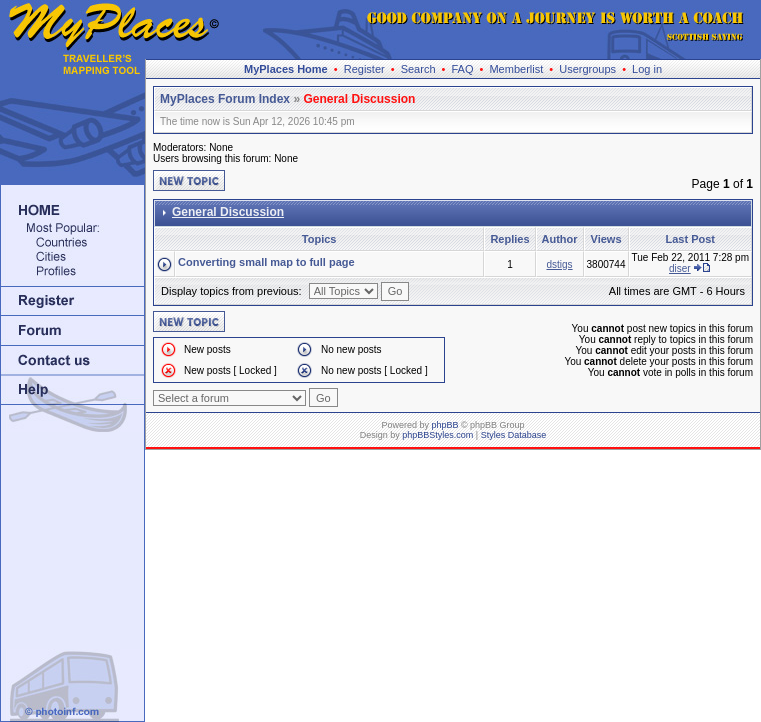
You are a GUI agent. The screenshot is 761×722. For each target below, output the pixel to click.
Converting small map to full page (266, 262)
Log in (647, 69)
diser (680, 268)
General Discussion (359, 99)
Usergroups (587, 69)
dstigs (559, 264)
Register (364, 69)
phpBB (444, 425)
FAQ (462, 69)
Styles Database (514, 435)
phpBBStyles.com (437, 435)
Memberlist (516, 69)
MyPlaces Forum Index (225, 99)
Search (418, 69)
